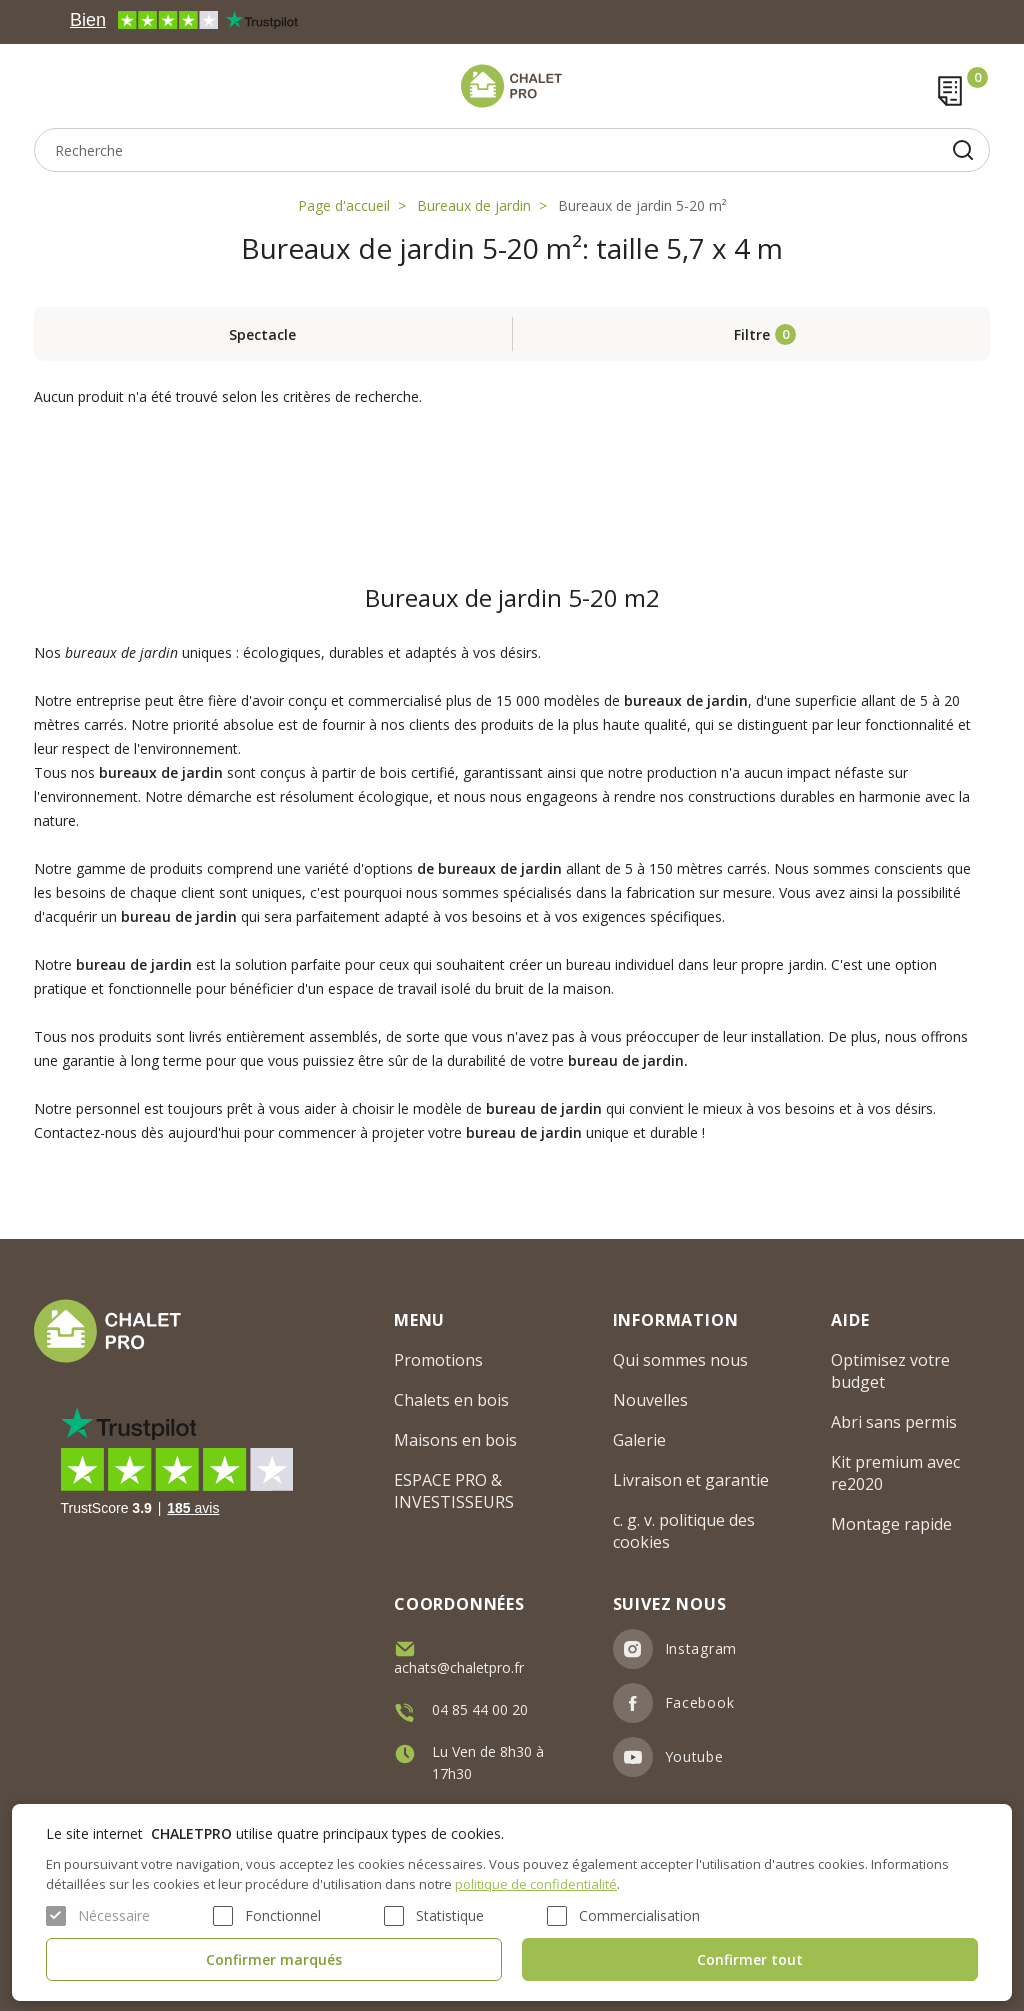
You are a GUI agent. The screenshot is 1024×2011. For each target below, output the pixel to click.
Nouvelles (650, 1400)
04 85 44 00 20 (480, 1709)
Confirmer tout (750, 1959)
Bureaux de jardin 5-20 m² (642, 205)
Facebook (700, 1702)
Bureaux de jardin (474, 205)
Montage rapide (891, 1524)
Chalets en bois (451, 1400)
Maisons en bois (455, 1440)
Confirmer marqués (274, 1959)
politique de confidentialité (536, 1884)
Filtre (752, 334)
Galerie (639, 1440)
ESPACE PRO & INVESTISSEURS (454, 1491)
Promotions (438, 1360)
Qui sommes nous (680, 1360)
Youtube (694, 1756)
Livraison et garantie (691, 1480)
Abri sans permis (894, 1422)
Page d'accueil (344, 205)
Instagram (701, 1648)
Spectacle (262, 334)
